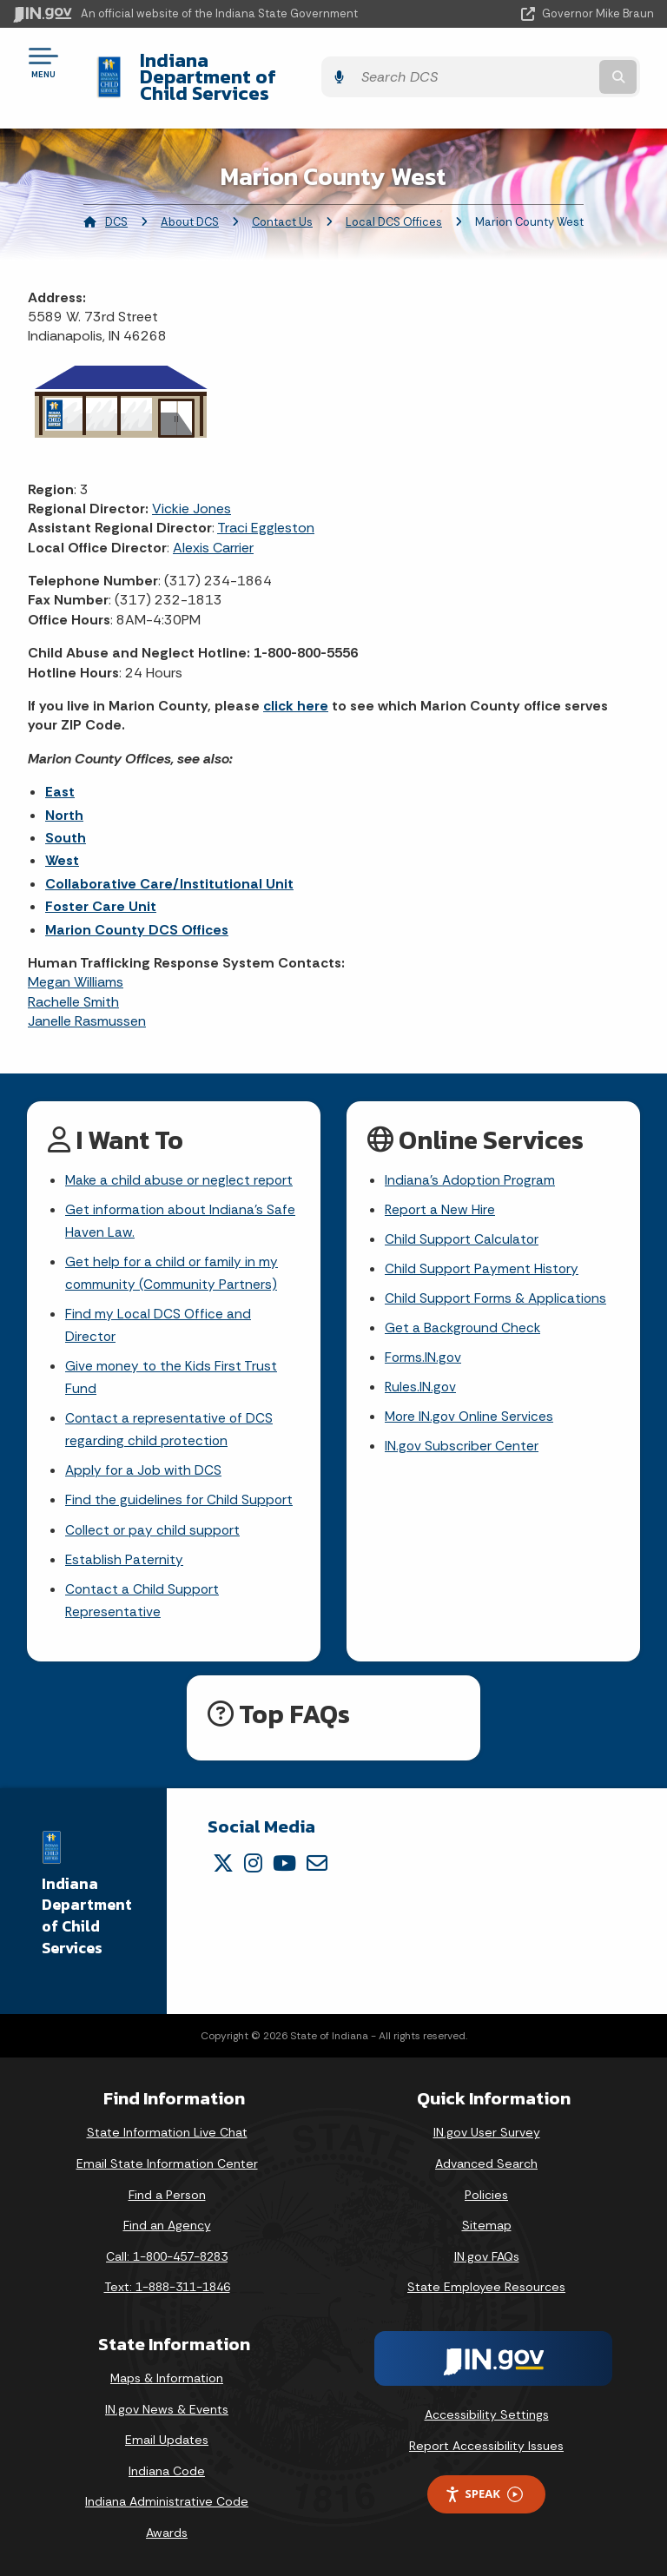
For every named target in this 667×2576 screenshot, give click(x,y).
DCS (116, 204)
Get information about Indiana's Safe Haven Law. (181, 1206)
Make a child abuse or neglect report (180, 1163)
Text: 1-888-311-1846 (167, 2287)
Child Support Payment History (482, 1255)
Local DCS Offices (394, 204)
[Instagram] (253, 1862)
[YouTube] (284, 1862)
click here (295, 689)
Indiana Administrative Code (166, 2501)
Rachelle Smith (73, 985)
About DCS (190, 204)
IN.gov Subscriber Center (462, 1439)
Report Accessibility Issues (486, 2445)
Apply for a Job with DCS (144, 1465)
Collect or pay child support (153, 1526)
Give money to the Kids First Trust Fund (172, 1369)
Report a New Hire (441, 1195)
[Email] (317, 1862)
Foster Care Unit (100, 890)
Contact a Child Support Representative (143, 1599)
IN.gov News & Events (166, 2408)
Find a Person (167, 2194)
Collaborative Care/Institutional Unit (169, 867)
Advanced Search (486, 2163)
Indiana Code (167, 2471)
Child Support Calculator (462, 1225)
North (64, 798)
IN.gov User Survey (486, 2132)
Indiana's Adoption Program (471, 1163)
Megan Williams (75, 965)
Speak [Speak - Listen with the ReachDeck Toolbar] (484, 2494)
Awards (167, 2532)
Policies (486, 2194)
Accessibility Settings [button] (487, 2414)
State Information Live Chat (167, 2132)
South (65, 821)
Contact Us (282, 204)
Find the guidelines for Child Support (179, 1496)
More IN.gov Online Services (471, 1408)
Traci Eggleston (265, 511)
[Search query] (560, 69)
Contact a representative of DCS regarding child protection (169, 1422)
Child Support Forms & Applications (497, 1286)
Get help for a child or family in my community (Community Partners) (172, 1260)
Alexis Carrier (213, 531)
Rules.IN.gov (421, 1378)
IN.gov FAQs (486, 2255)
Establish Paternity (124, 1557)
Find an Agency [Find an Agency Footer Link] (167, 2225)
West (62, 844)
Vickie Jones (191, 492)
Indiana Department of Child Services (254, 68)
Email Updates (166, 2439)
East (60, 775)
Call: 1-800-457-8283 (167, 2255)
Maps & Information (166, 2378)
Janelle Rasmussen (87, 1004)
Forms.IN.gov (424, 1347)
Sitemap (487, 2225)
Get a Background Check (464, 1316)
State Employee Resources (486, 2287)
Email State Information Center (167, 2163)
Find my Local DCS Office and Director (159, 1314)
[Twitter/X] (223, 1862)
